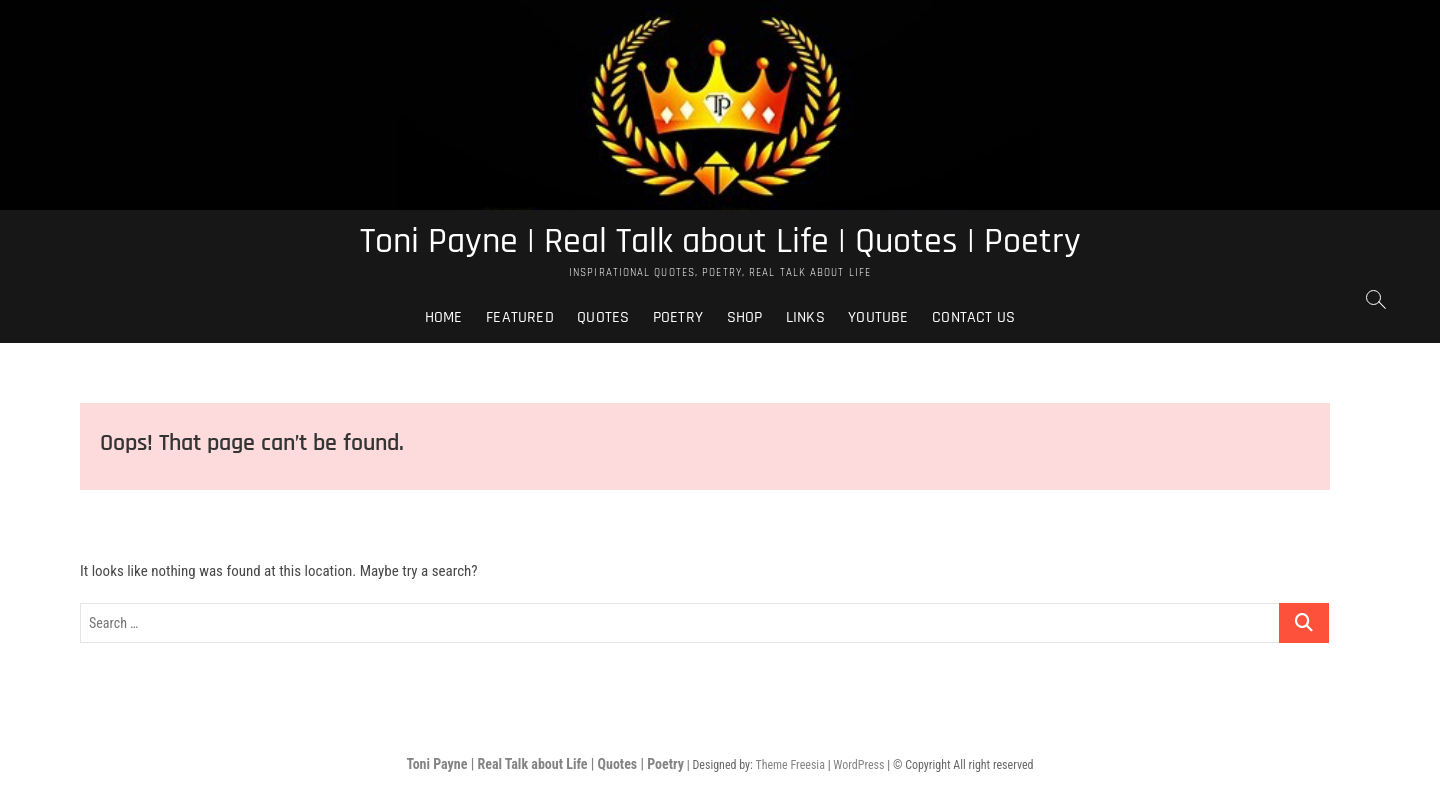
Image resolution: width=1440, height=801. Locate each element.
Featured (520, 317)
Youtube (878, 317)
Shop (745, 317)
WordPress (858, 765)
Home (444, 317)
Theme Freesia (789, 765)
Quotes (603, 317)
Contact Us (973, 317)
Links (805, 317)
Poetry (678, 317)
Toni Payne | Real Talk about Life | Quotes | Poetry (720, 242)
